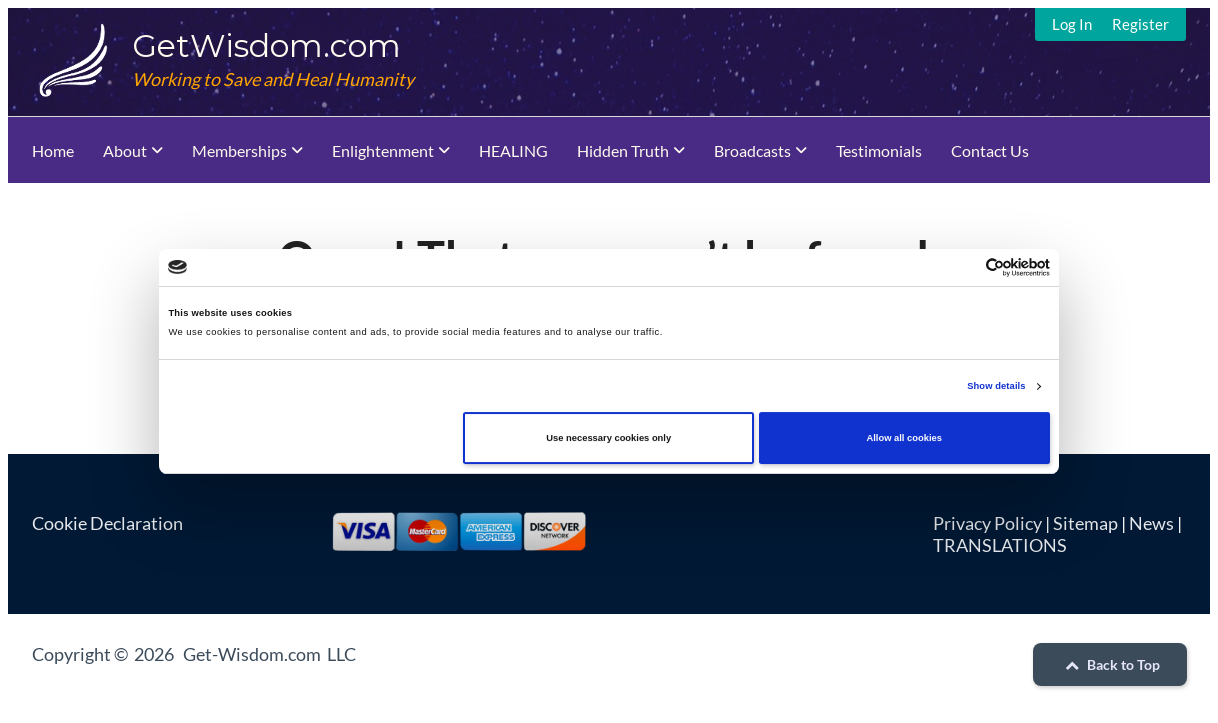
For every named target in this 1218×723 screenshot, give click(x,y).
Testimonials (879, 150)
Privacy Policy (987, 523)
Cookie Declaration (107, 523)
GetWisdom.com (266, 45)
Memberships (239, 150)
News (1151, 523)
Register (1140, 24)
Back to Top (1110, 664)
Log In (1072, 24)
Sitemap (1085, 523)
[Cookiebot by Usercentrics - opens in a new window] (962, 267)
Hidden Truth (623, 150)
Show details (996, 386)
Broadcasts (752, 150)
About (125, 150)
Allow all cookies (904, 438)
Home (53, 150)
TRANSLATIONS (1000, 545)
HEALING (513, 150)
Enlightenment (383, 150)
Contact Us (990, 150)
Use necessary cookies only (608, 438)
